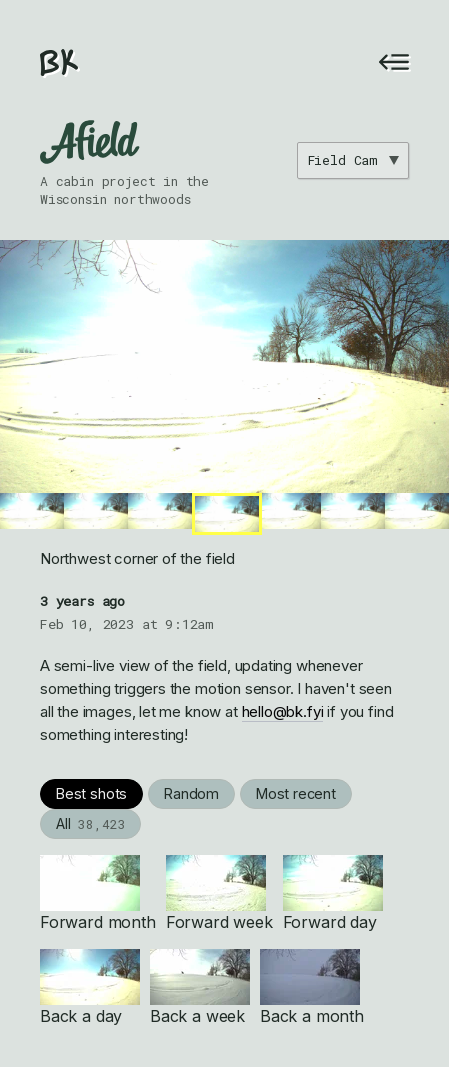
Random (191, 793)
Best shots (91, 793)
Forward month (98, 893)
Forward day (333, 893)
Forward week (219, 893)
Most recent (296, 793)
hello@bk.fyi (283, 711)
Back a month (312, 987)
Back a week (200, 987)
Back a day (90, 987)
